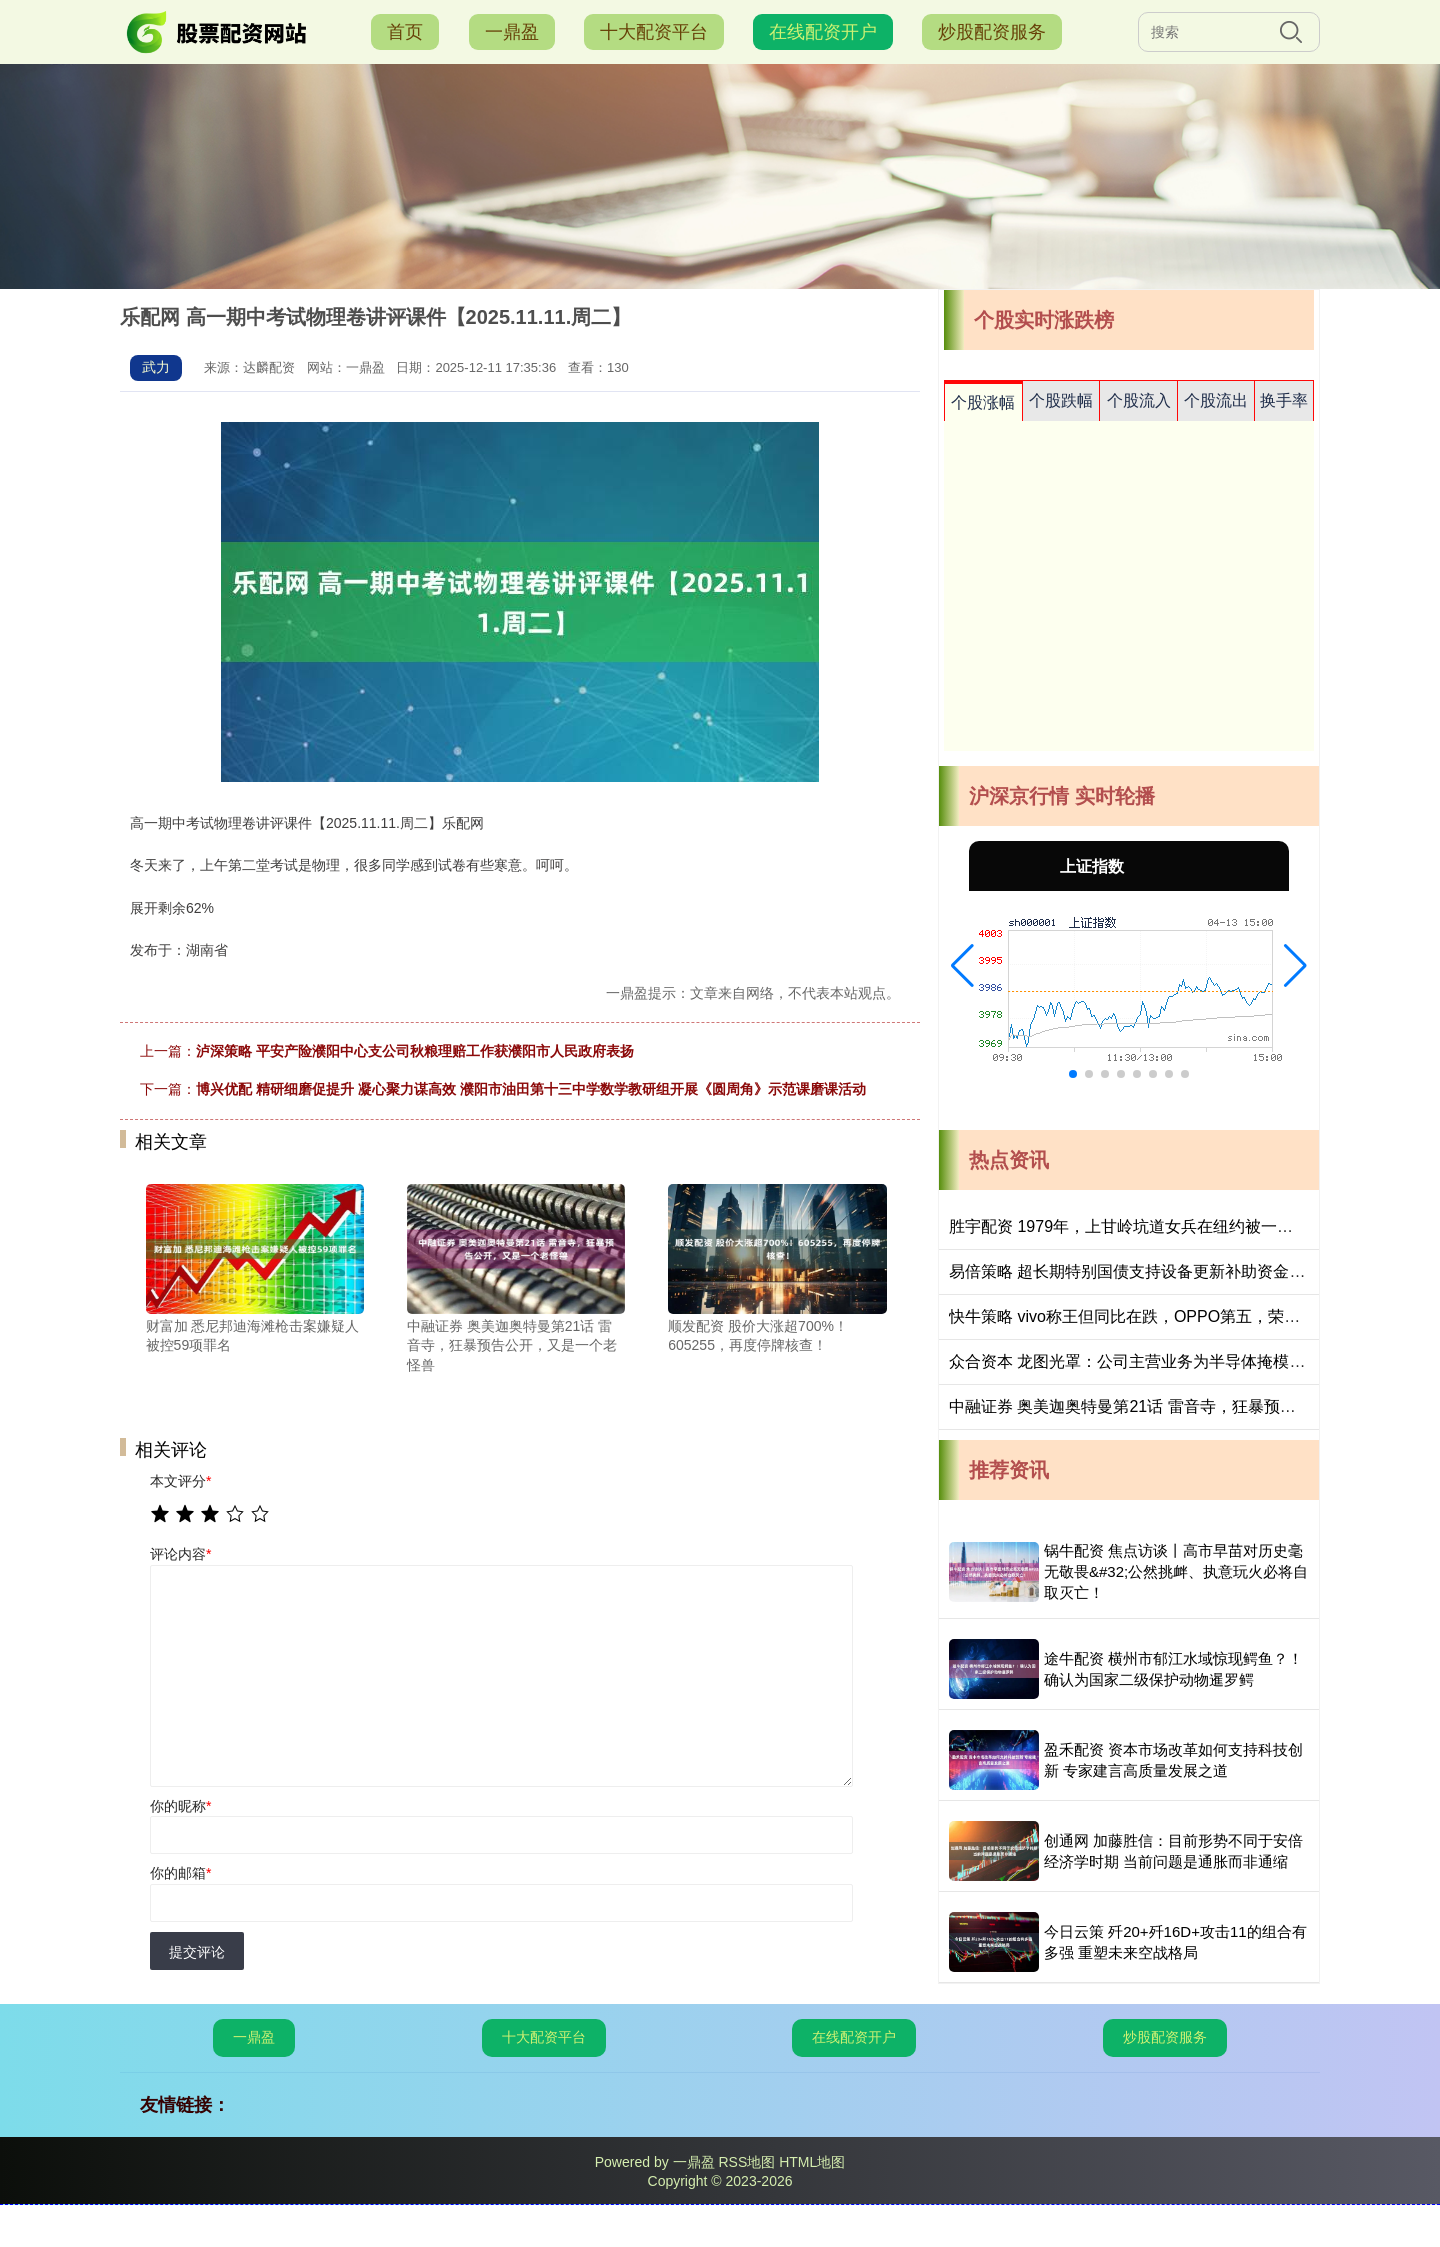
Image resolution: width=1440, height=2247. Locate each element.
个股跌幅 (1061, 400)
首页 (405, 32)
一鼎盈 (512, 32)
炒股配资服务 (992, 32)
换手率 (1284, 400)
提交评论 (197, 1952)
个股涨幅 (983, 402)
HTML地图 (812, 2162)
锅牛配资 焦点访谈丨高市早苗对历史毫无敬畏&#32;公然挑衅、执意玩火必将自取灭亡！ (1176, 1571)
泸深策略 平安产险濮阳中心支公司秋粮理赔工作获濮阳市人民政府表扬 (415, 1051)
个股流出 (1216, 400)
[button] (962, 966)
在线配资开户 (823, 32)
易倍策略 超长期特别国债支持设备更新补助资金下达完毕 (1151, 1271)
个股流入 (1139, 400)
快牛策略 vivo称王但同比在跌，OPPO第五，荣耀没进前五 (1156, 1316)
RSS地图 (746, 2162)
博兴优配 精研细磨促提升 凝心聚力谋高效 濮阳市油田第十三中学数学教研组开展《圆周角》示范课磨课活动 (531, 1089)
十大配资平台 (654, 32)
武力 (156, 367)
